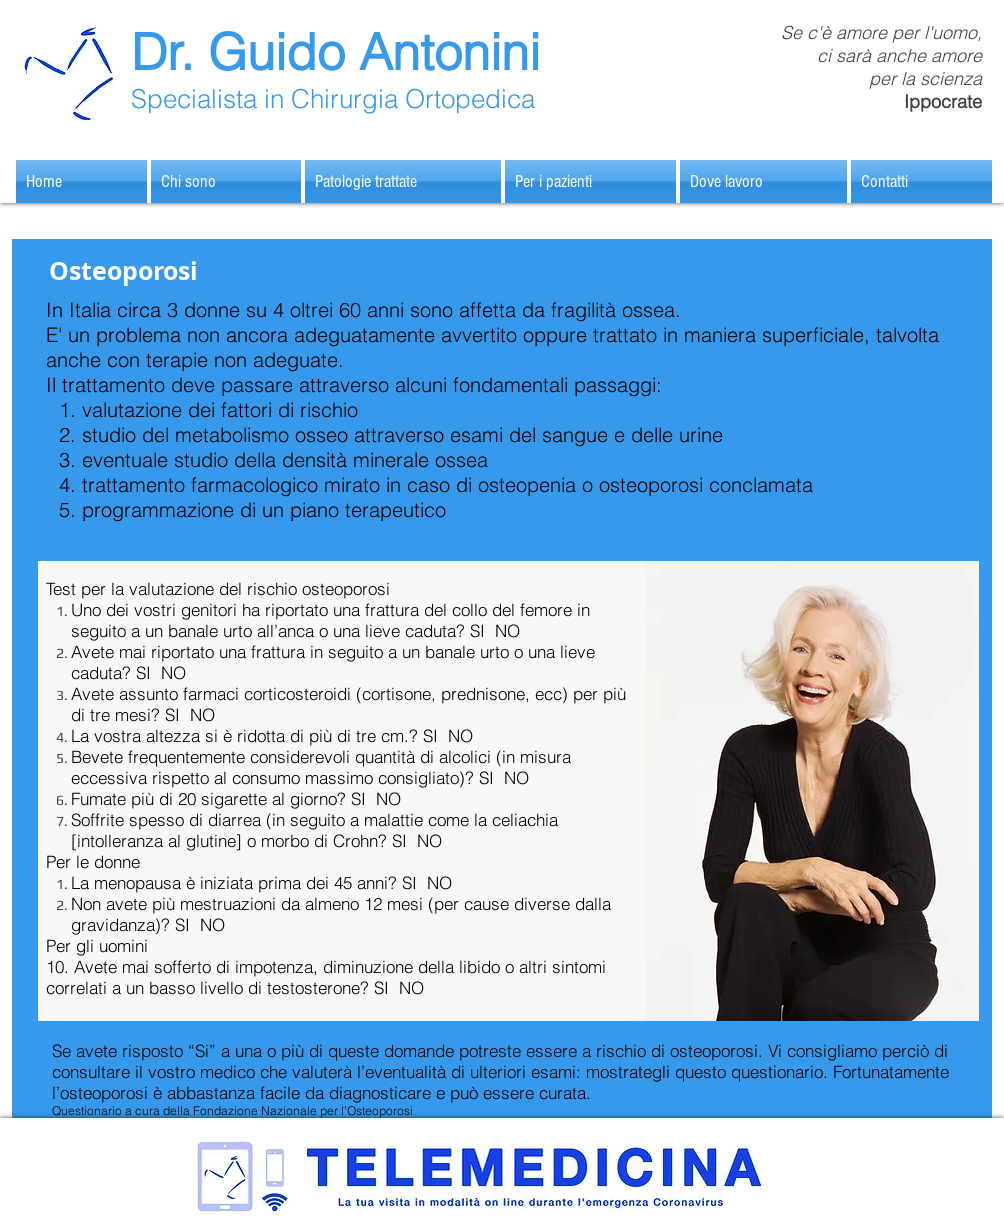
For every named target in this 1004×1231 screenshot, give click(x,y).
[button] (403, 181)
